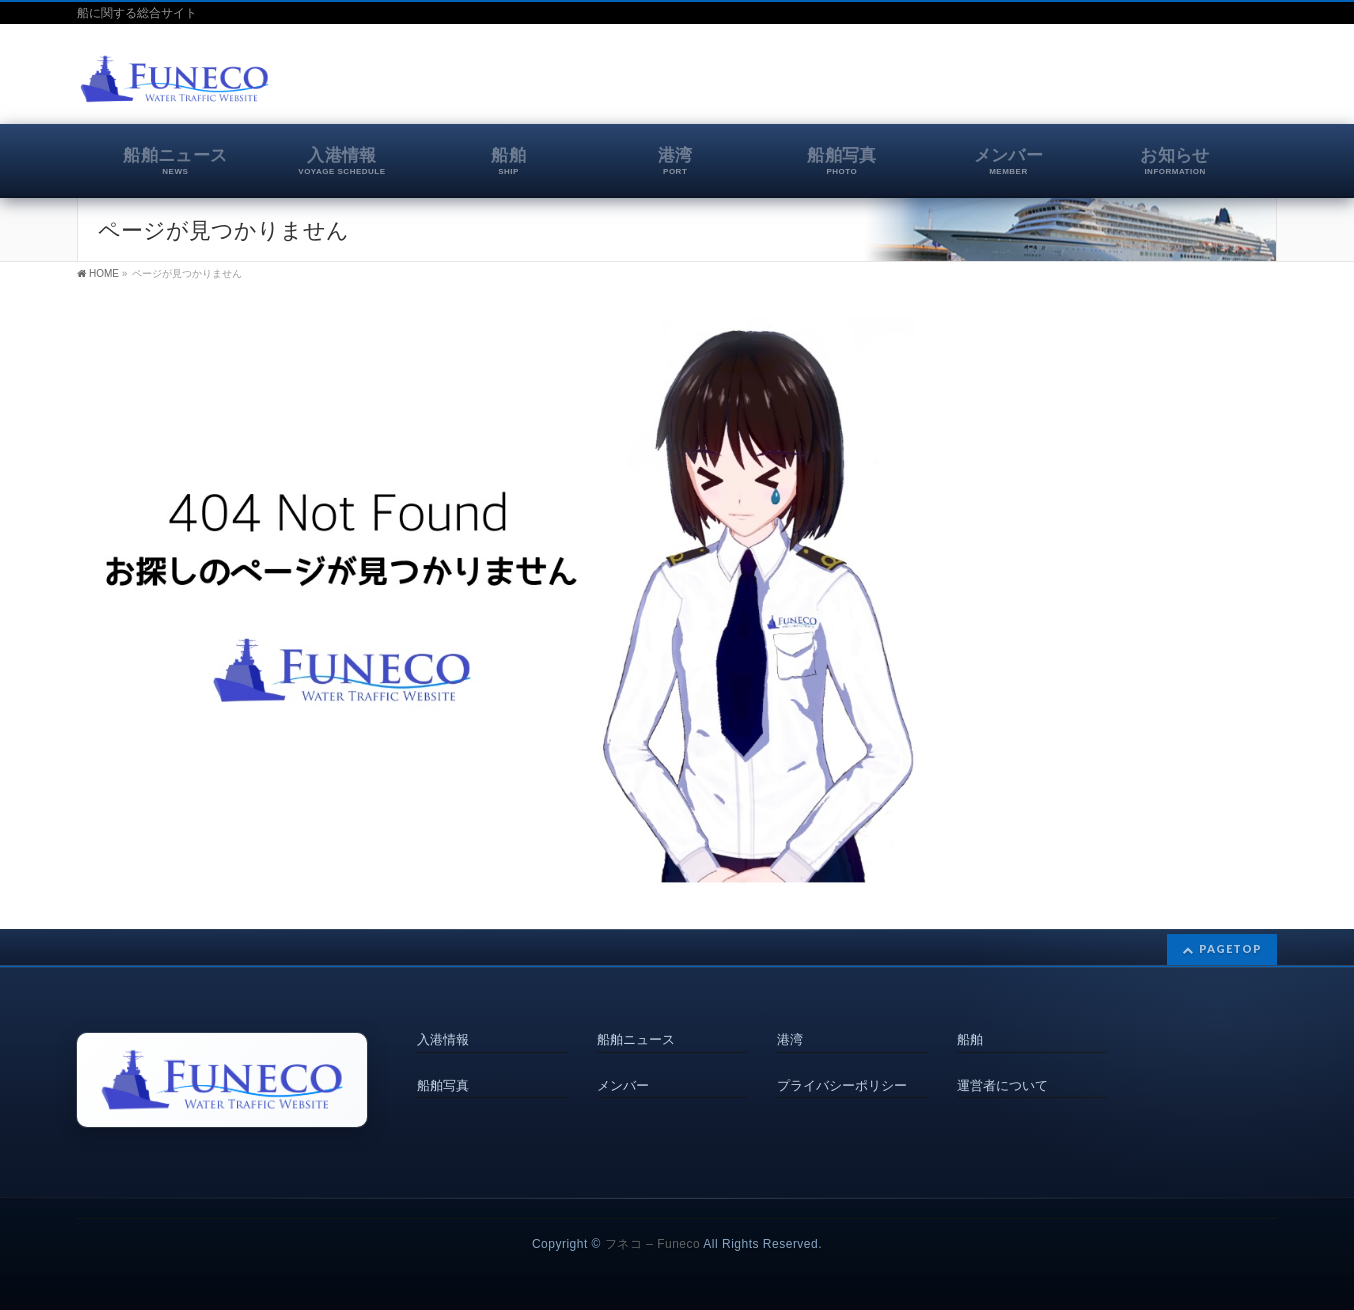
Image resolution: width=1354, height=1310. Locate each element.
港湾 (790, 1040)
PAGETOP (1230, 949)
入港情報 (443, 1040)
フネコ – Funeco (652, 1244)
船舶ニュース (636, 1040)
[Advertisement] (1043, 84)
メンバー (623, 1085)
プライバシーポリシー (842, 1085)
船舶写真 (443, 1085)
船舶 (970, 1040)
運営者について (1002, 1085)
